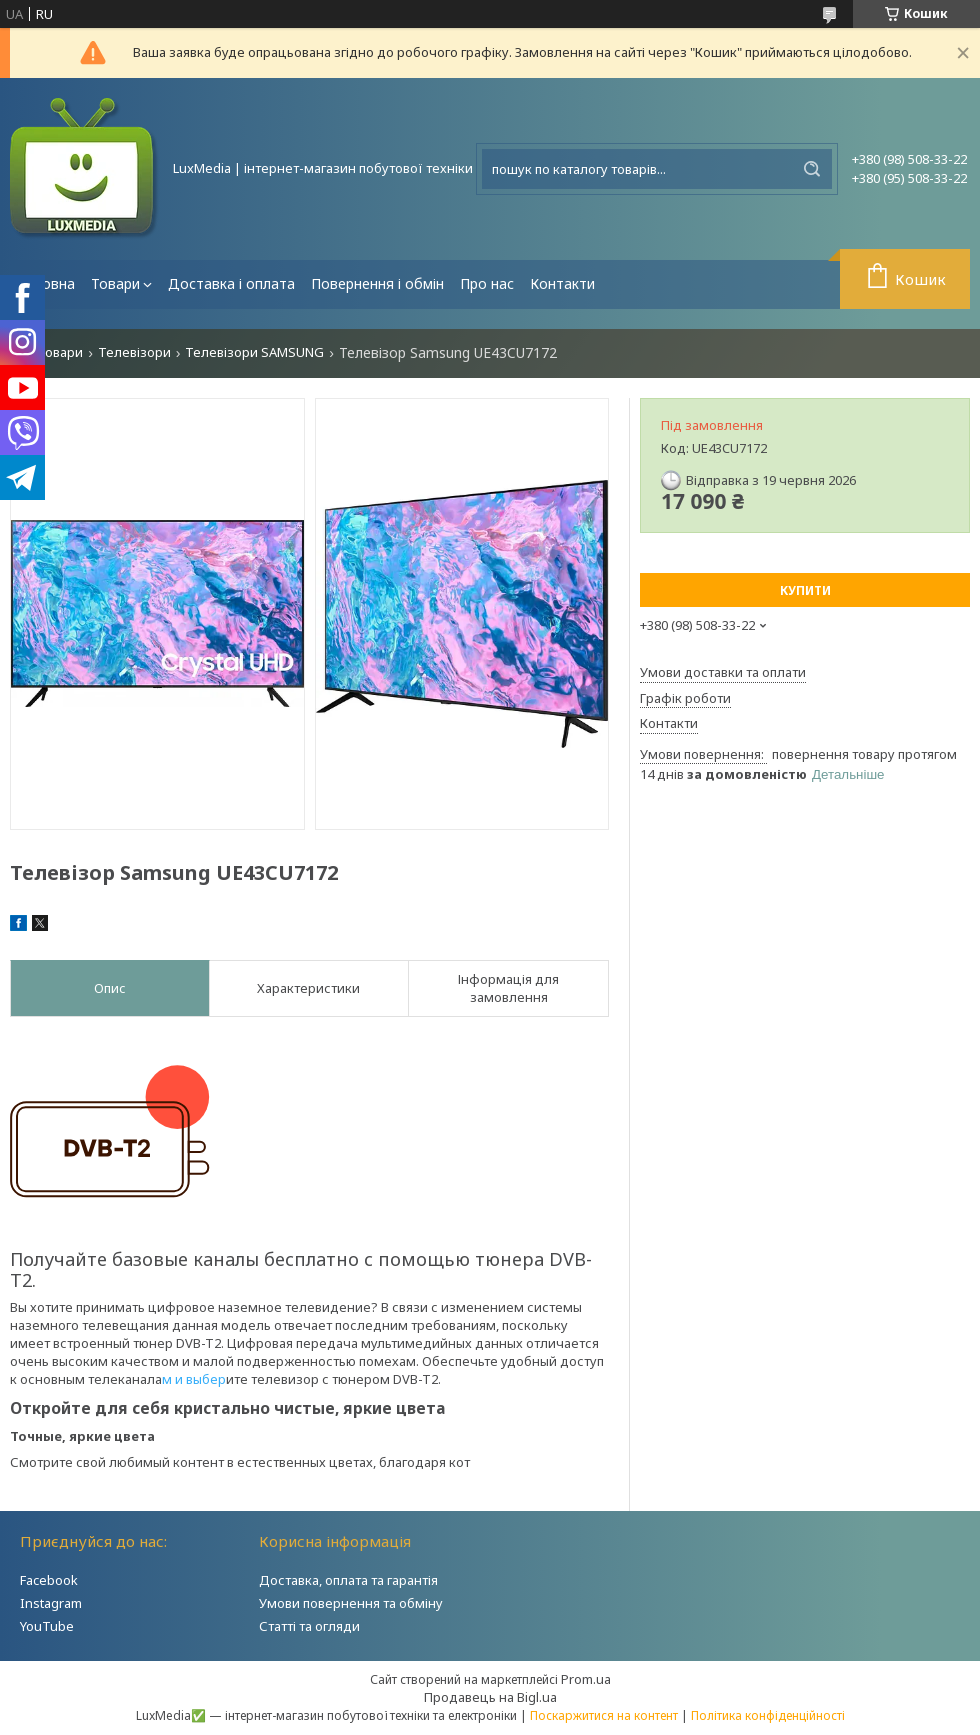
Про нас (487, 283)
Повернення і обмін (377, 283)
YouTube (47, 1626)
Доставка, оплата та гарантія (348, 1580)
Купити (805, 590)
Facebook (49, 1580)
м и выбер (194, 1379)
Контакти (562, 283)
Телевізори (134, 352)
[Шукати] (812, 169)
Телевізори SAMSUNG (254, 352)
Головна (46, 283)
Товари (115, 283)
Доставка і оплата (231, 283)
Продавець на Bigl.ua (490, 1697)
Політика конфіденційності (768, 1715)
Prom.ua (586, 1679)
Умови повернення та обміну (351, 1603)
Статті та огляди (309, 1626)
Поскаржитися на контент (604, 1715)
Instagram (51, 1603)
